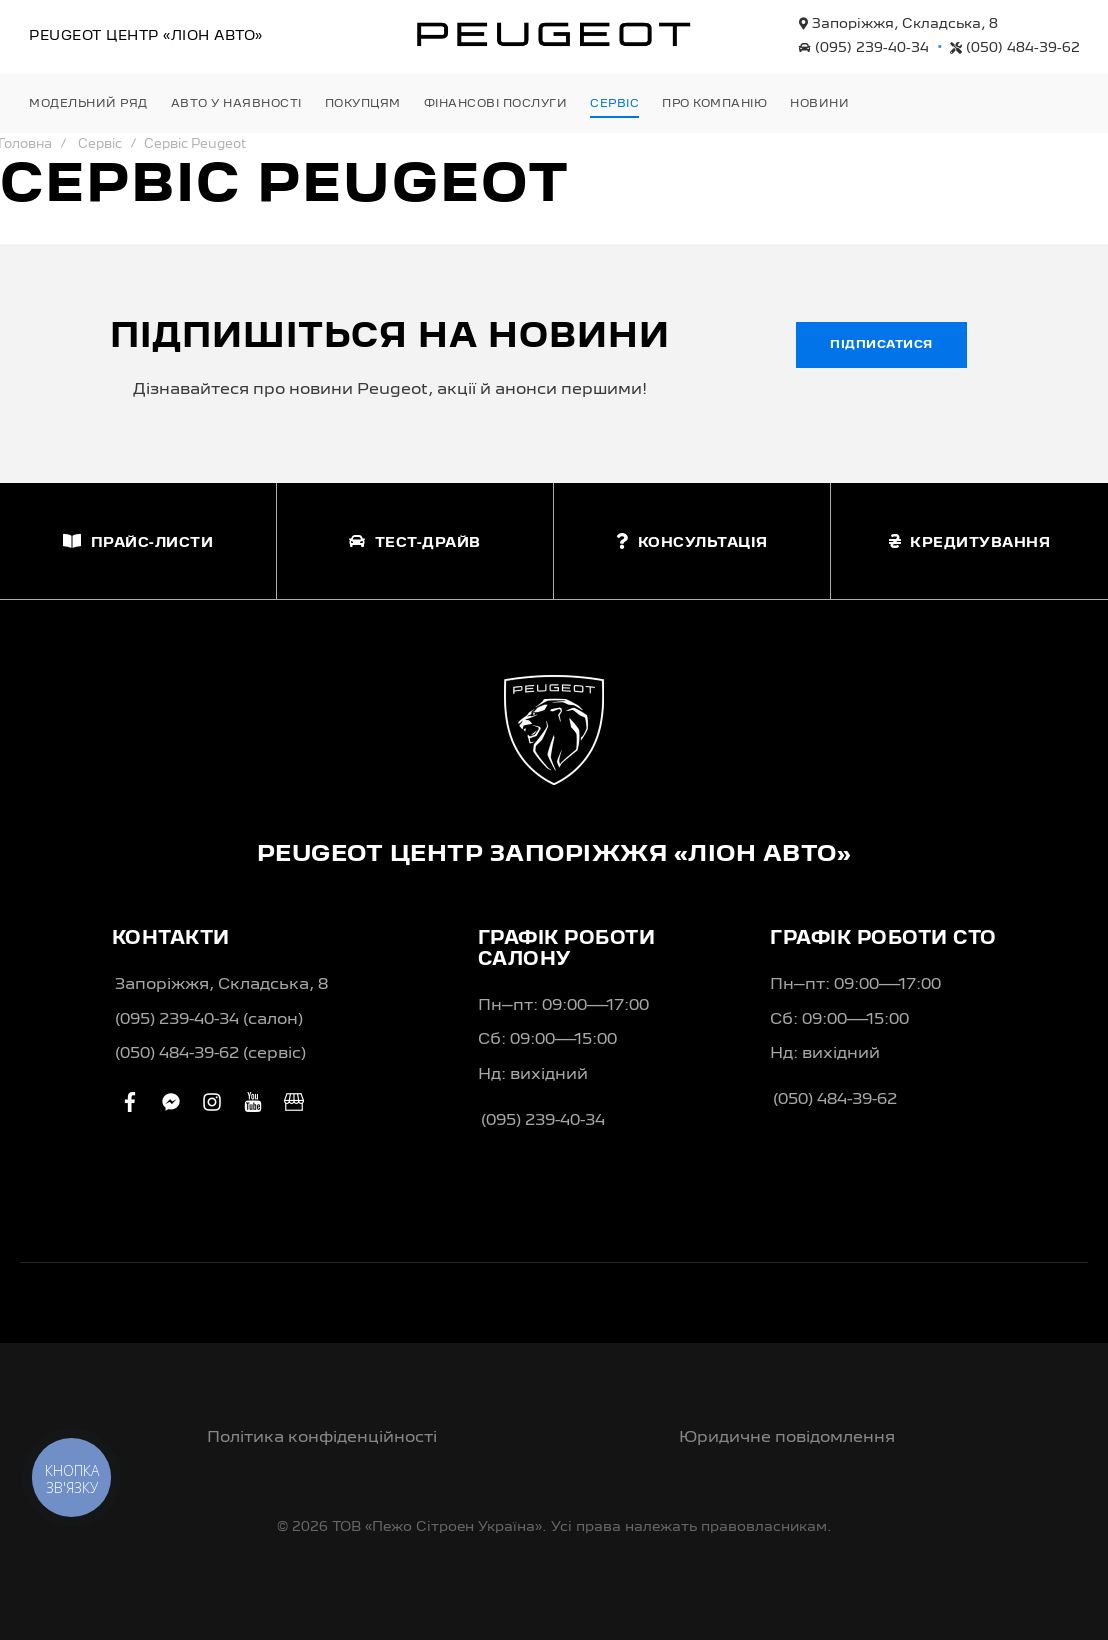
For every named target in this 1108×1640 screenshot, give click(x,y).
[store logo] (554, 34)
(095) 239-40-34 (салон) (209, 1020)
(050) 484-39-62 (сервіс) (210, 1054)
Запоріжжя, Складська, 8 (898, 24)
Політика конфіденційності (322, 1438)
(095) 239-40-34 (864, 48)
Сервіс (100, 144)
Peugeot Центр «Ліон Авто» (146, 36)
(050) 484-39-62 (1015, 48)
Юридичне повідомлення (787, 1438)
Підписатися (881, 345)
